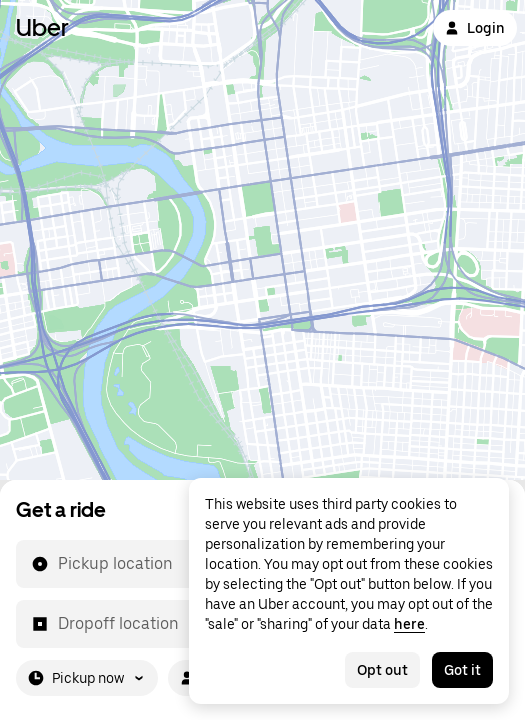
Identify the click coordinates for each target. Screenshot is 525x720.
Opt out (382, 670)
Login (475, 28)
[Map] (262, 240)
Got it (462, 670)
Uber (42, 27)
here (409, 624)
